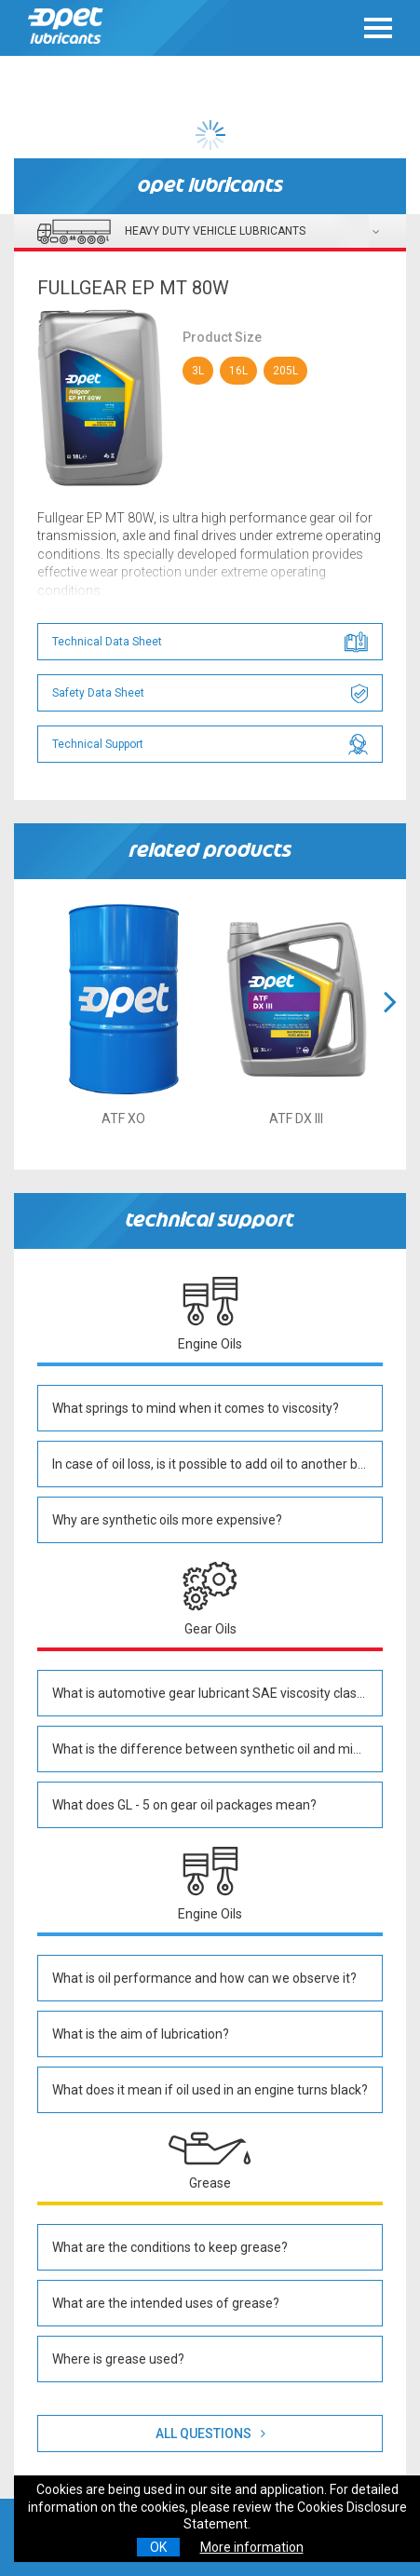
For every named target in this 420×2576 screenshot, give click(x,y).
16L (238, 370)
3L (198, 370)
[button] (390, 1024)
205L (285, 370)
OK (158, 2547)
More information (252, 2547)
